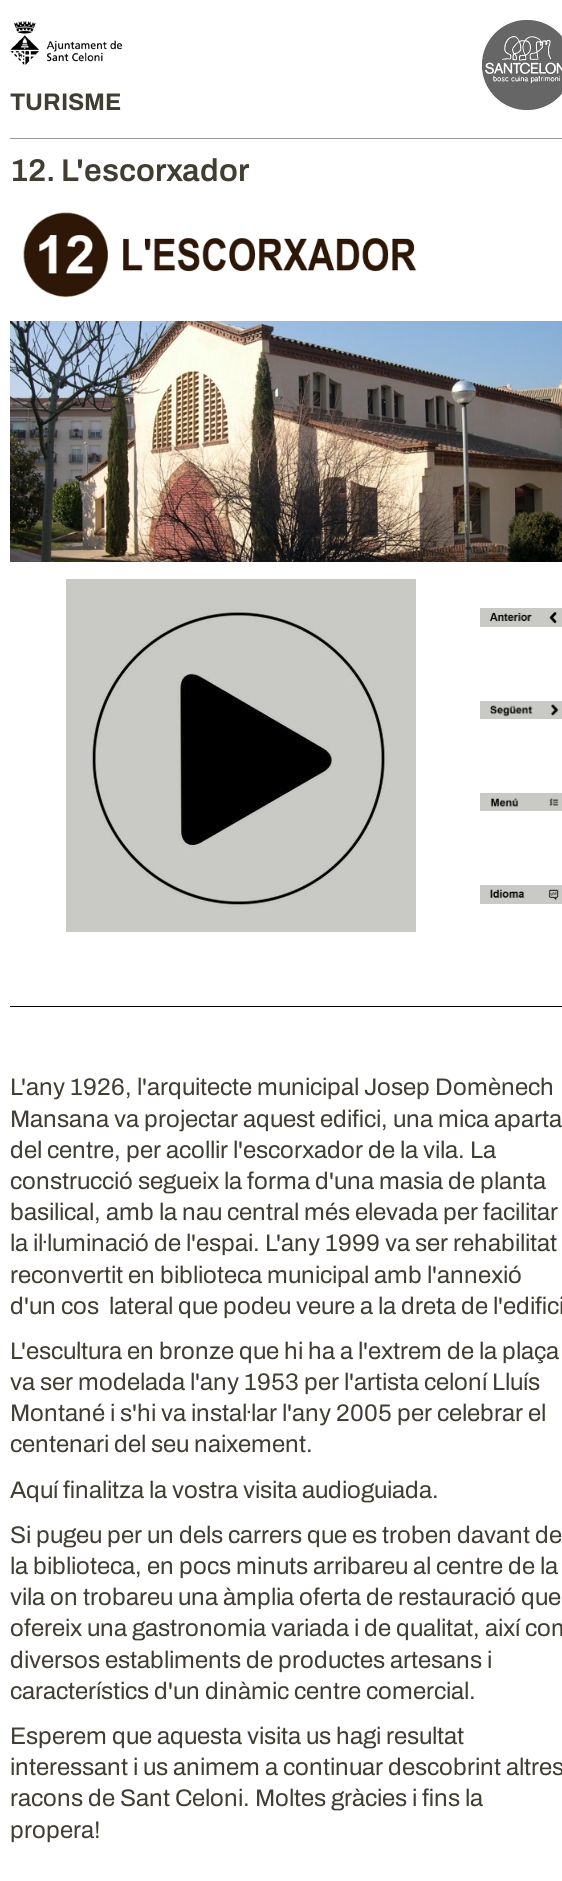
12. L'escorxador (129, 170)
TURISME (65, 102)
